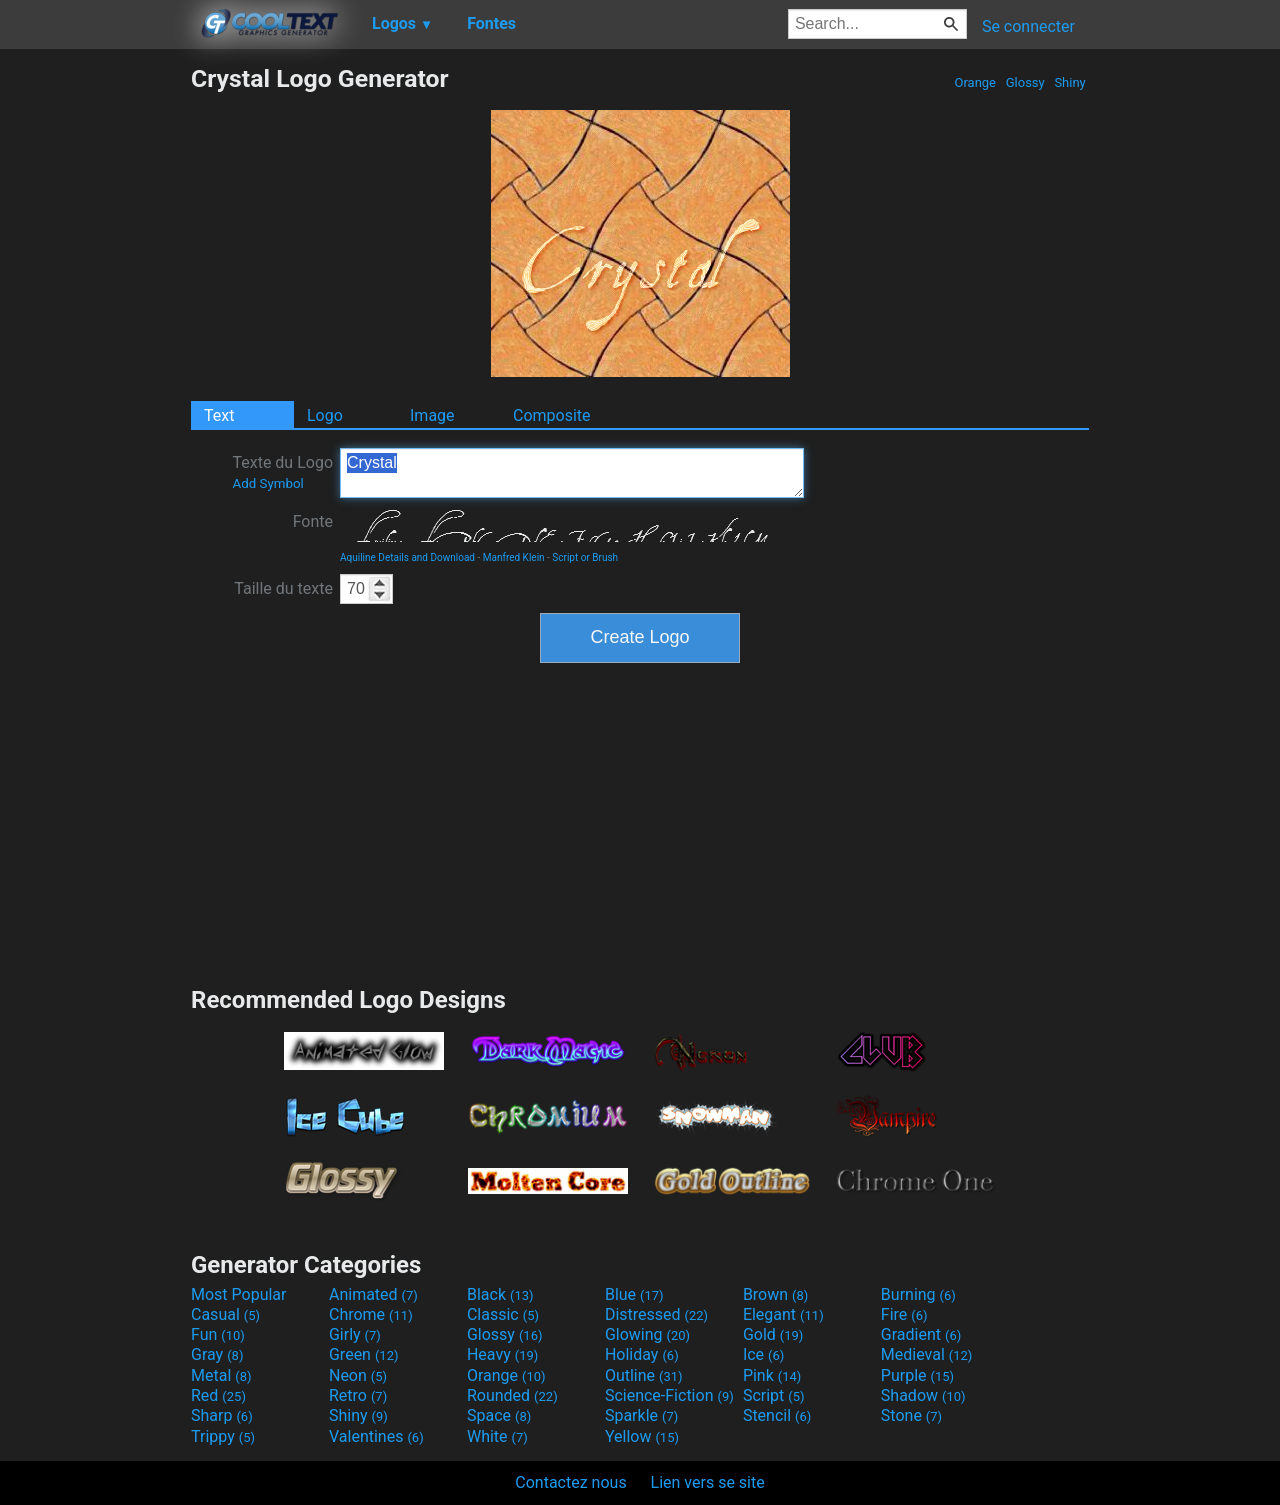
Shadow (923, 1395)
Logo (325, 415)
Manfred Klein (514, 557)
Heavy (502, 1354)
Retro (358, 1395)
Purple (917, 1375)
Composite (552, 415)
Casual (225, 1314)
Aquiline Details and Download (407, 557)
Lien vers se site (708, 1482)
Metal (221, 1375)
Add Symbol (267, 483)
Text (219, 415)
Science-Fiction (669, 1395)
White (497, 1436)
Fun (218, 1334)
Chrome (371, 1314)
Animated (373, 1294)
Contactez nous (570, 1482)
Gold (773, 1334)
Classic (503, 1314)
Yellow (642, 1436)
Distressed (656, 1314)
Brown (775, 1294)
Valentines (376, 1436)
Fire (904, 1314)
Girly (355, 1334)
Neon (358, 1375)
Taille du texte (283, 588)
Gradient (921, 1334)
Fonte (313, 521)
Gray (217, 1354)
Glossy (1024, 82)
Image (432, 415)
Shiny (1070, 82)
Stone (911, 1415)
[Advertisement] (95, 364)
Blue (634, 1294)
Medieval (927, 1354)
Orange (975, 82)
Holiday (642, 1354)
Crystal (572, 473)
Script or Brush (585, 557)
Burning (918, 1294)
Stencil (777, 1415)
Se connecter (1028, 26)
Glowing (647, 1334)
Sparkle (641, 1415)
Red (218, 1395)
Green (364, 1354)
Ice (763, 1354)
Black (500, 1294)
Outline (644, 1375)
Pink (772, 1375)
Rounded (512, 1395)
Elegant (783, 1314)
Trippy (223, 1436)
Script (774, 1395)
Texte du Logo (282, 472)
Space (499, 1415)
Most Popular (239, 1294)
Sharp (222, 1415)
